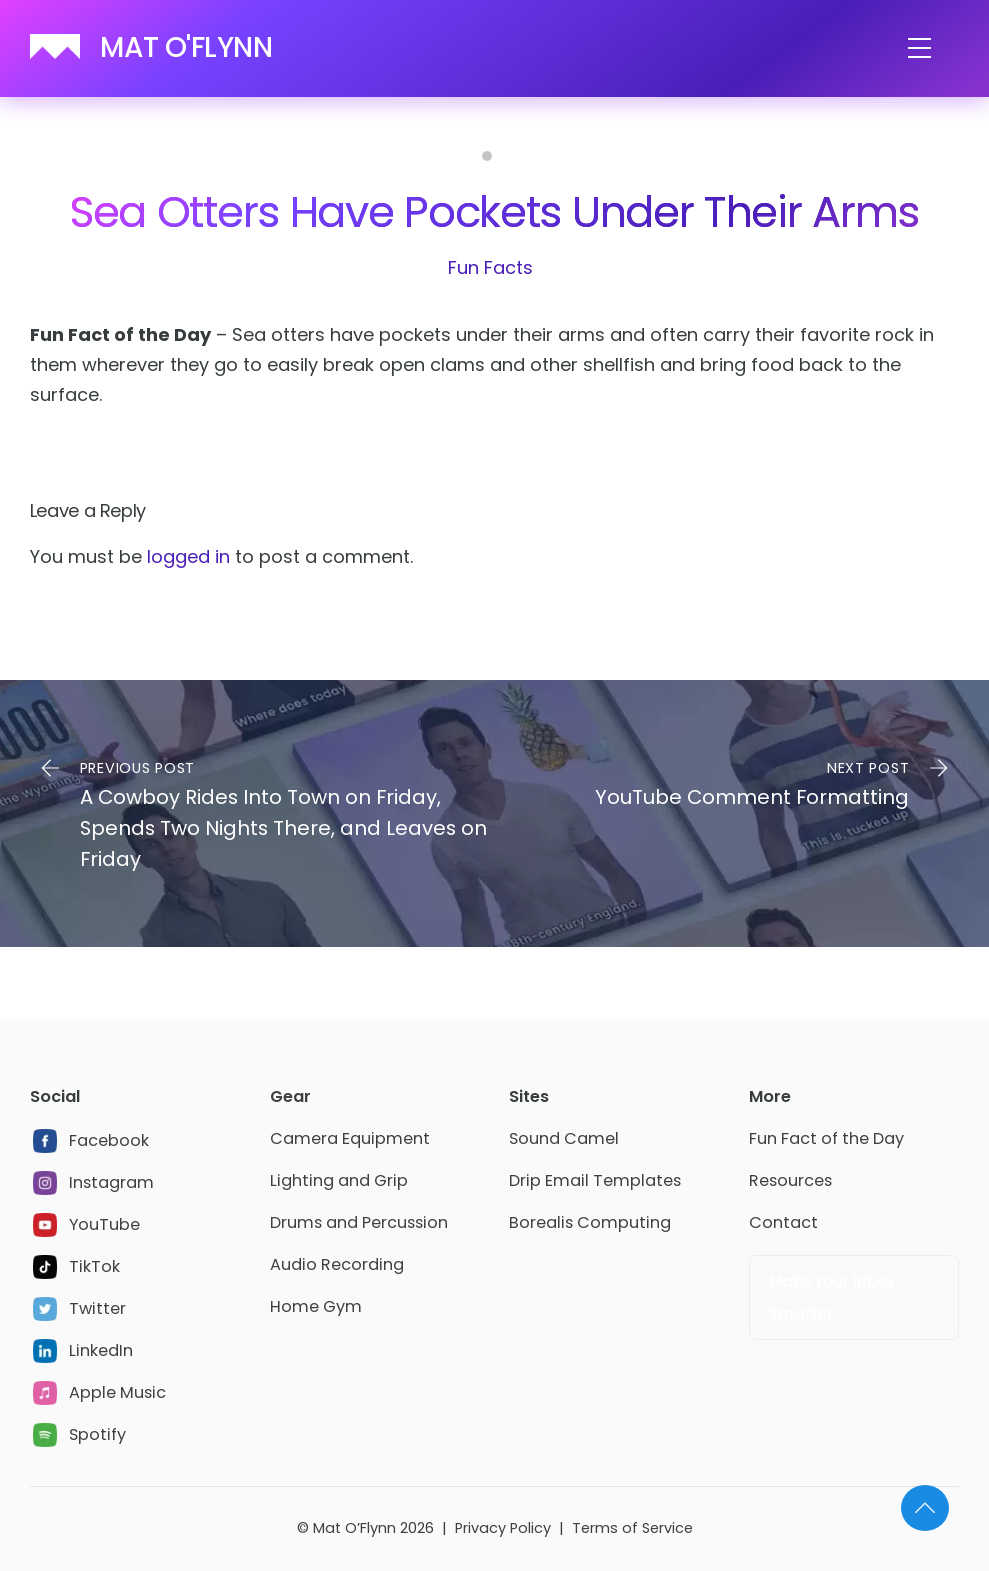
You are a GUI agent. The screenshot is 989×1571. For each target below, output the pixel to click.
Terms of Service (632, 1528)
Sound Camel (564, 1138)
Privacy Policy (503, 1528)
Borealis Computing (590, 1222)
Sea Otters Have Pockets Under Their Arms (494, 212)
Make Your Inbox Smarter (831, 1297)
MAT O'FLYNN (186, 47)
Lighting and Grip (339, 1180)
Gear (290, 1096)
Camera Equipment (350, 1138)
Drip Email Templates (595, 1180)
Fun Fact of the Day (826, 1138)
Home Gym (316, 1306)
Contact (783, 1222)
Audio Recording (337, 1264)
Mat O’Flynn (354, 1528)
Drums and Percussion (359, 1222)
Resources (790, 1180)
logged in (188, 556)
